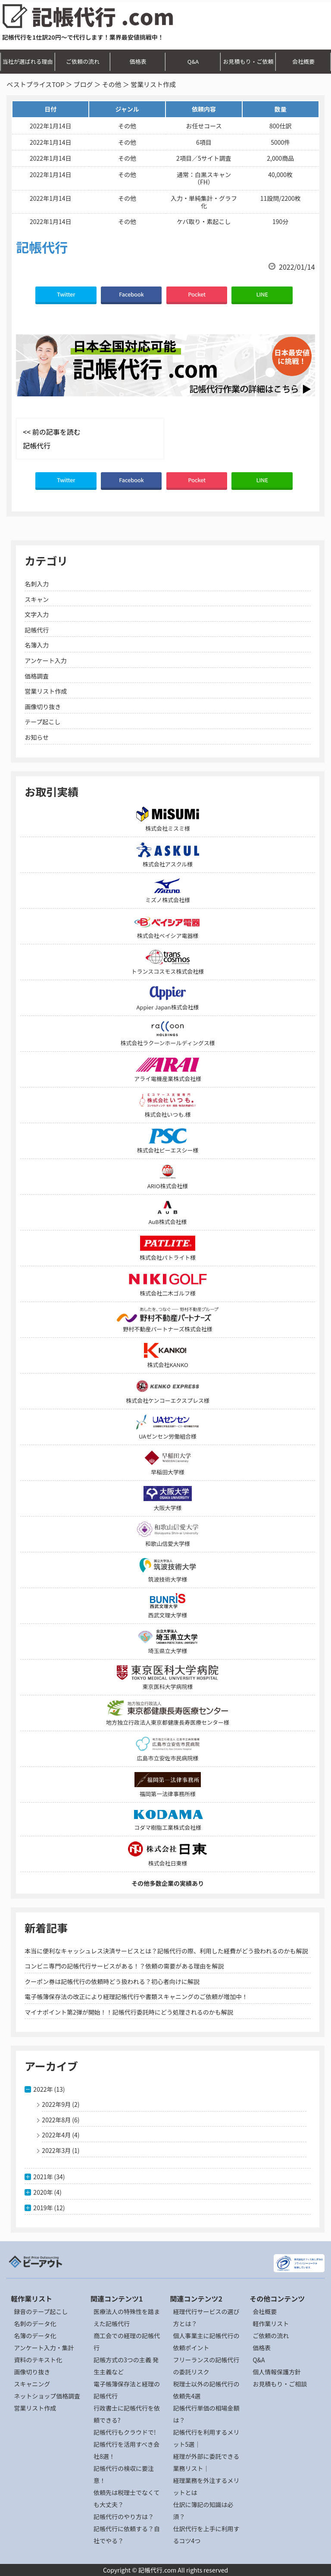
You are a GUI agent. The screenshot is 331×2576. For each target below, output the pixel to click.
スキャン (37, 599)
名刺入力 (37, 583)
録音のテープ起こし (41, 2311)
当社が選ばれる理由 (27, 61)
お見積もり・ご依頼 (248, 61)
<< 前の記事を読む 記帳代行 (51, 439)
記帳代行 (37, 630)
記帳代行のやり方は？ (124, 2516)
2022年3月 (56, 2150)
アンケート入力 (45, 660)
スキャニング (32, 2384)
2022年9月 (56, 2104)
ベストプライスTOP (35, 84)
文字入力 (37, 614)
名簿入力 (37, 645)
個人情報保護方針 (277, 2371)
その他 (112, 84)
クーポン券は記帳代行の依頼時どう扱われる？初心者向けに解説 (112, 1981)
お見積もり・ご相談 (280, 2384)
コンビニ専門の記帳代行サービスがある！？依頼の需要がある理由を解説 (124, 1966)
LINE (262, 294)
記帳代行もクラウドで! (125, 2432)
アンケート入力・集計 (44, 2347)
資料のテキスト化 (38, 2359)
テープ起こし (42, 721)
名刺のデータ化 (35, 2323)
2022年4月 (56, 2135)
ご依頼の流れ (83, 61)
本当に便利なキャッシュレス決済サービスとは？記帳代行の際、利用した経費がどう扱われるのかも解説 (166, 1951)
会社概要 (303, 61)
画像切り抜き (43, 706)
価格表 (137, 61)
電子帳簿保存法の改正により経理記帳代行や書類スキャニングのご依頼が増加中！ (136, 1996)
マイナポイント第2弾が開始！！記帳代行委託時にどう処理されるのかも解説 (129, 2012)
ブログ (83, 84)
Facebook (131, 294)
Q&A (193, 61)
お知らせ (37, 737)
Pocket (197, 294)
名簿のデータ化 (35, 2335)
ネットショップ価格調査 (47, 2396)
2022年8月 (56, 2119)
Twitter (66, 294)
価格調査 (37, 676)
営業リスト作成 (46, 691)
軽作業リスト (271, 2323)
